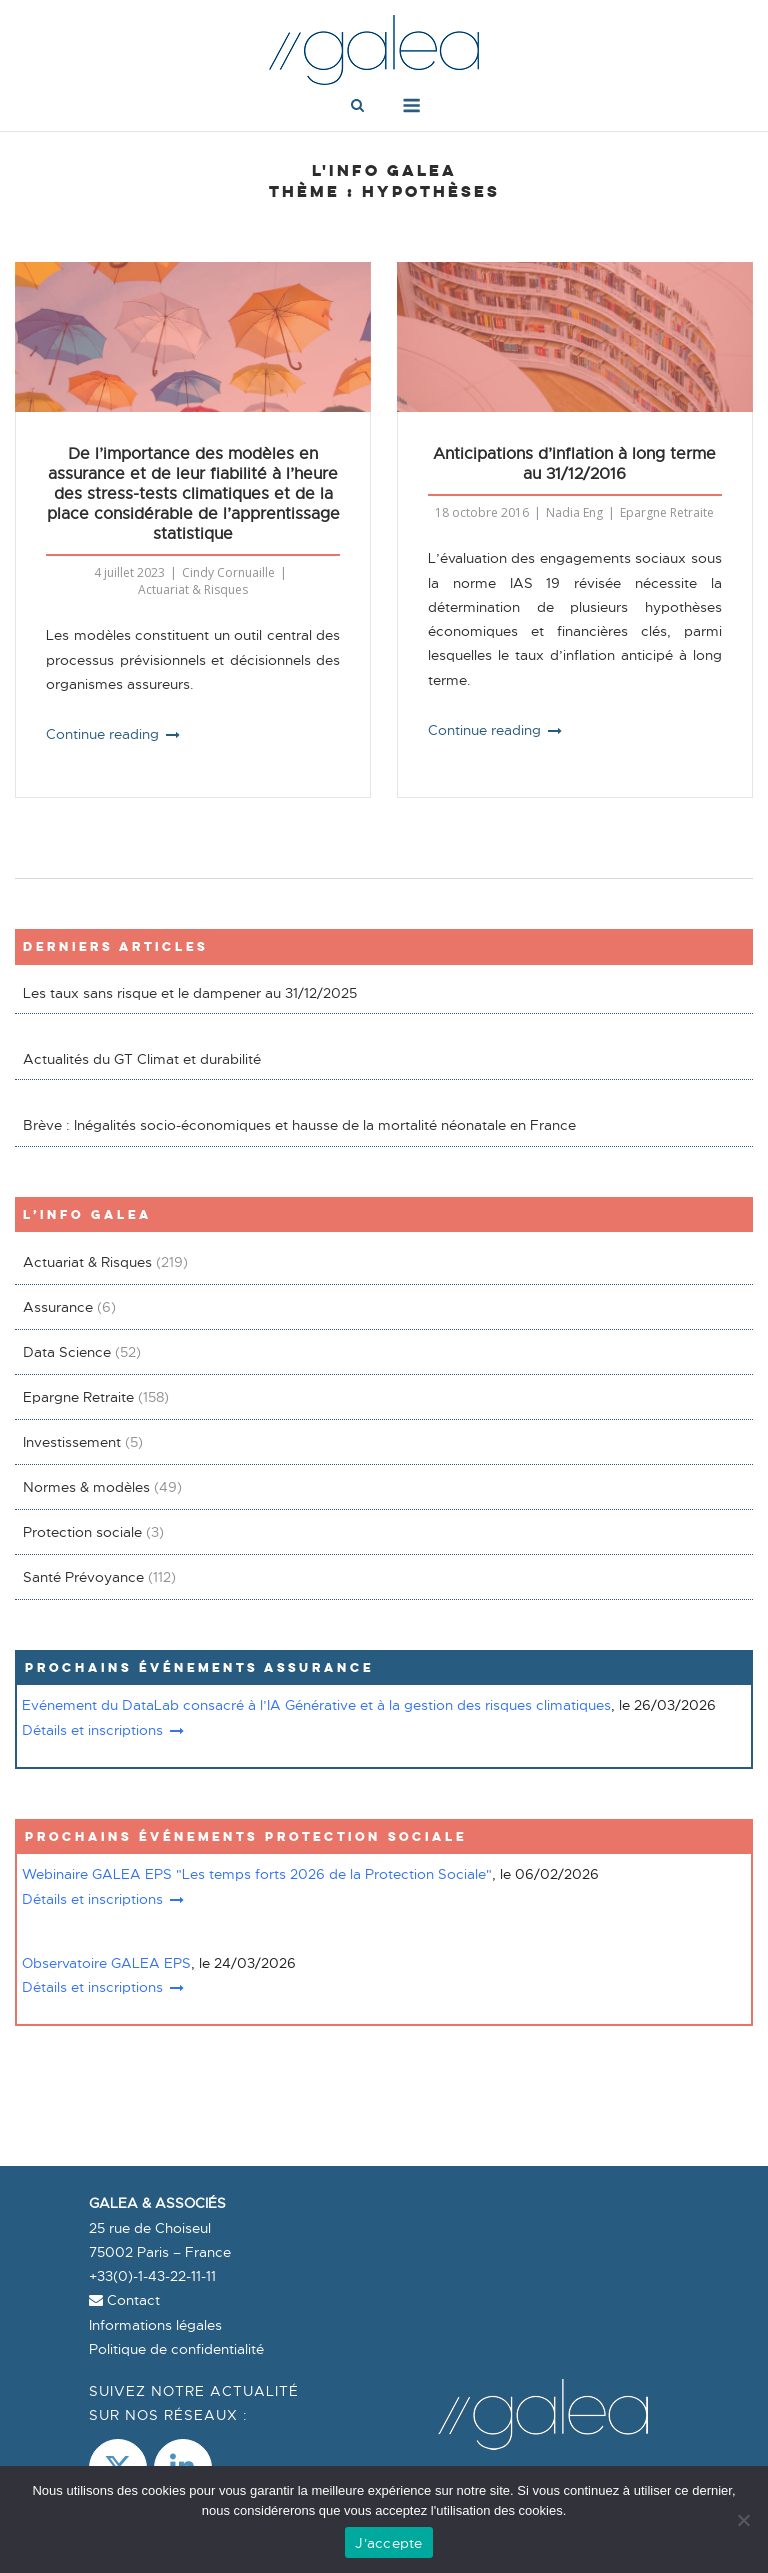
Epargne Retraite (667, 512)
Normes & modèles (86, 1487)
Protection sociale (82, 1532)
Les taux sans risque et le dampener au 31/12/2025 (190, 993)
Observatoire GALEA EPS (106, 1963)
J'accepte (388, 2543)
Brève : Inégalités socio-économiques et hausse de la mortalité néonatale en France (299, 1125)
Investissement (72, 1442)
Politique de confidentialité (176, 2349)
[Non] (743, 2520)
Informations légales (155, 2325)
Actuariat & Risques (193, 589)
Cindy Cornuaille (228, 572)
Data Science (67, 1352)
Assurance (58, 1307)
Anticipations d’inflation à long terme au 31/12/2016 (574, 464)
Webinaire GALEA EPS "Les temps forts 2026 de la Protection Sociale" (257, 1874)
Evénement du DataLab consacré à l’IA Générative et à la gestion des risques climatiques (316, 1705)
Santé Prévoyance (83, 1577)
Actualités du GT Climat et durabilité (142, 1059)
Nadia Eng (574, 512)
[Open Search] (357, 107)
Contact (124, 2300)
